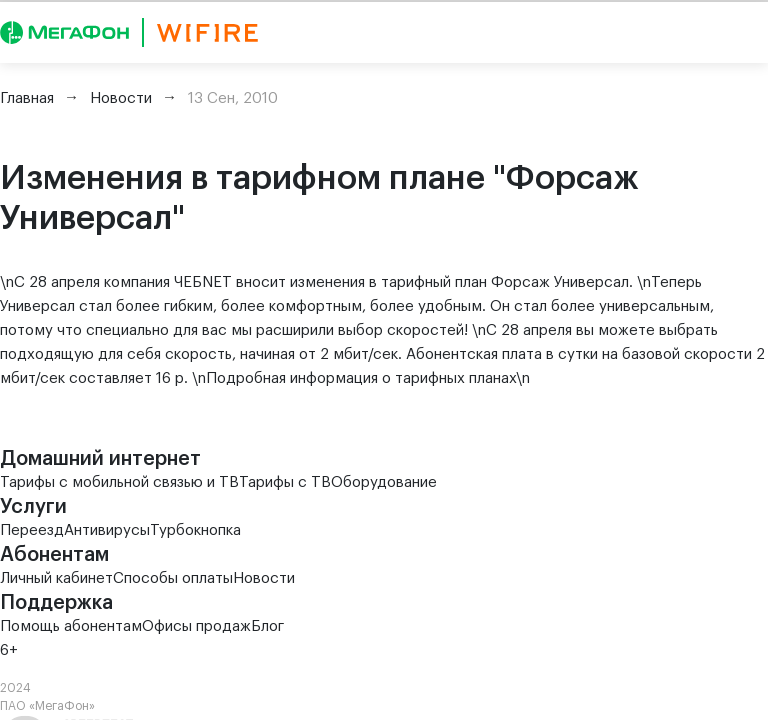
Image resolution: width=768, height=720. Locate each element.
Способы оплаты (173, 578)
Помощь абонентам (71, 626)
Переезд (32, 530)
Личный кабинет (56, 578)
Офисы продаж (196, 626)
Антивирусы (107, 530)
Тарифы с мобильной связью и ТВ (119, 482)
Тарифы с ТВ (285, 482)
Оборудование (384, 482)
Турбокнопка (195, 530)
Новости (264, 578)
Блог (267, 626)
